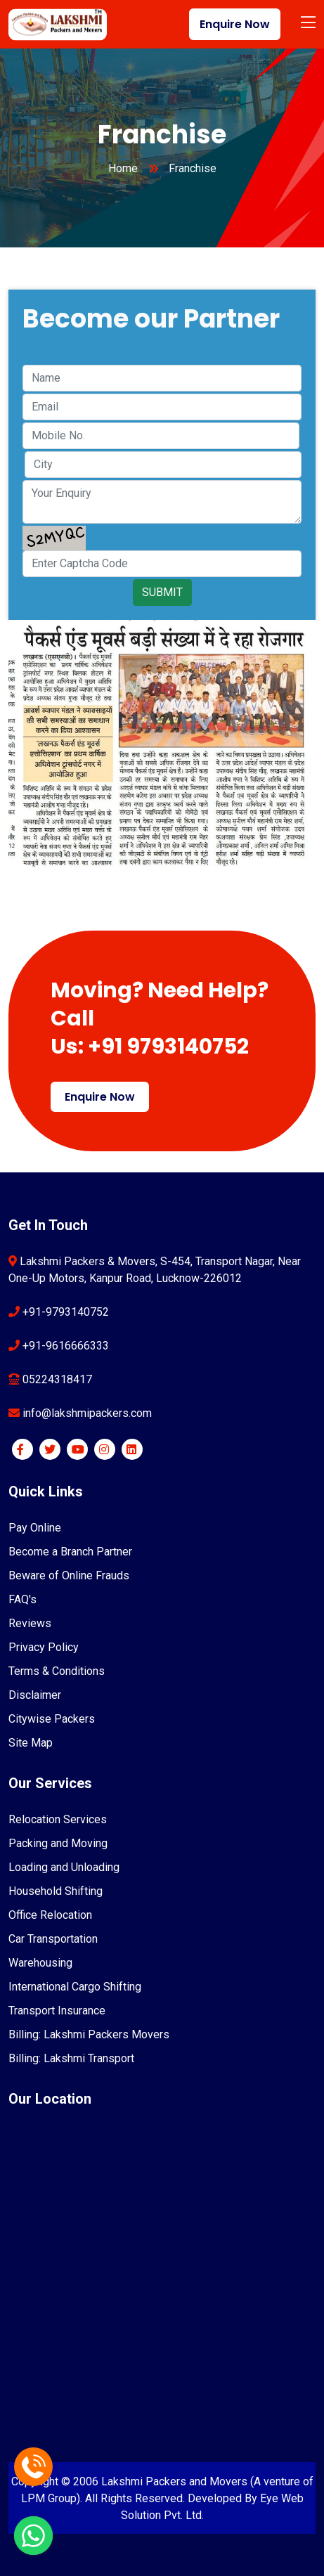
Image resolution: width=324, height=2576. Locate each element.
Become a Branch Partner (70, 1551)
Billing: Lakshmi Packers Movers (88, 2034)
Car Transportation (53, 1939)
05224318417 (56, 1379)
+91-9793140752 (64, 1312)
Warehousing (40, 1962)
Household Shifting (55, 1891)
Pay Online (34, 1527)
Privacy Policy (43, 1647)
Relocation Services (57, 1819)
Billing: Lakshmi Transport (71, 2058)
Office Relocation (50, 1915)
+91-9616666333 (64, 1345)
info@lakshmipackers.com (86, 1413)
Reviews (29, 1623)
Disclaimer (34, 1695)
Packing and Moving (58, 1843)
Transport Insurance (56, 2010)
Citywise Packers (51, 1719)
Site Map (30, 1742)
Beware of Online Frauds (68, 1575)
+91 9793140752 (168, 1046)
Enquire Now (235, 24)
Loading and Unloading (63, 1867)
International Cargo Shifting (74, 1986)
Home (123, 168)
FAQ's (22, 1599)
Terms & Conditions (56, 1671)
